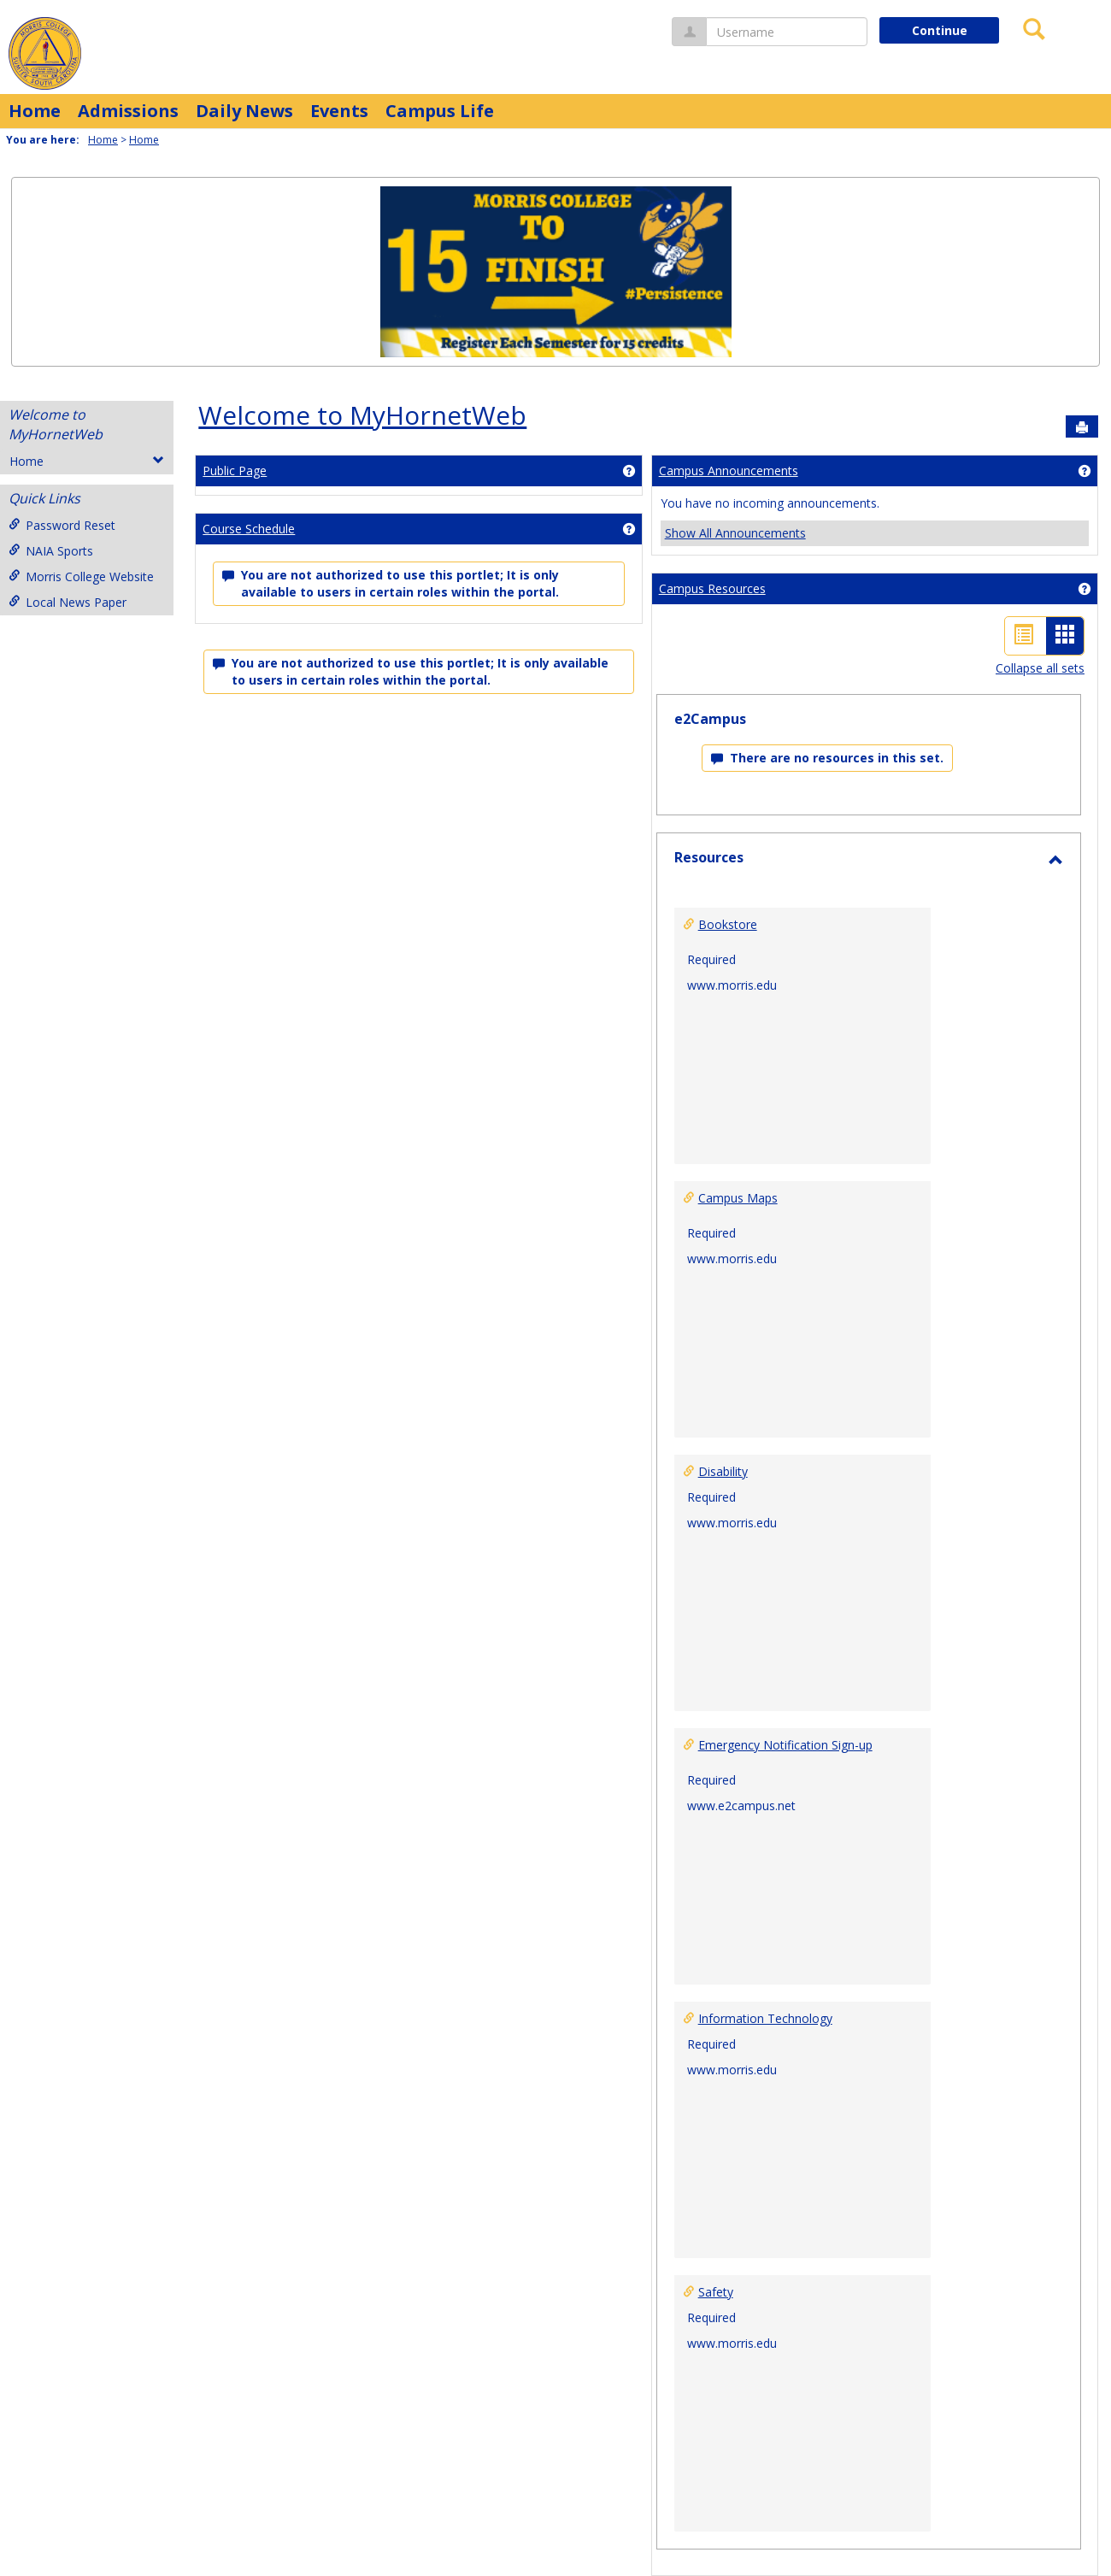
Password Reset (62, 525)
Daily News (244, 110)
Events (339, 110)
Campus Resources (712, 588)
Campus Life (439, 110)
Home (35, 110)
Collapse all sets (1040, 668)
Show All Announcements (735, 533)
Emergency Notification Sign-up (785, 1745)
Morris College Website (81, 576)
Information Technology (765, 2018)
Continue (939, 30)
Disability (723, 1471)
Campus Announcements (728, 470)
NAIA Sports (51, 551)
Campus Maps (738, 1198)
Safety (715, 2292)
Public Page (235, 470)
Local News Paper (67, 602)
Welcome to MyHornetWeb (56, 424)
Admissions (128, 110)
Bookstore (727, 924)
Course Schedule (249, 528)
